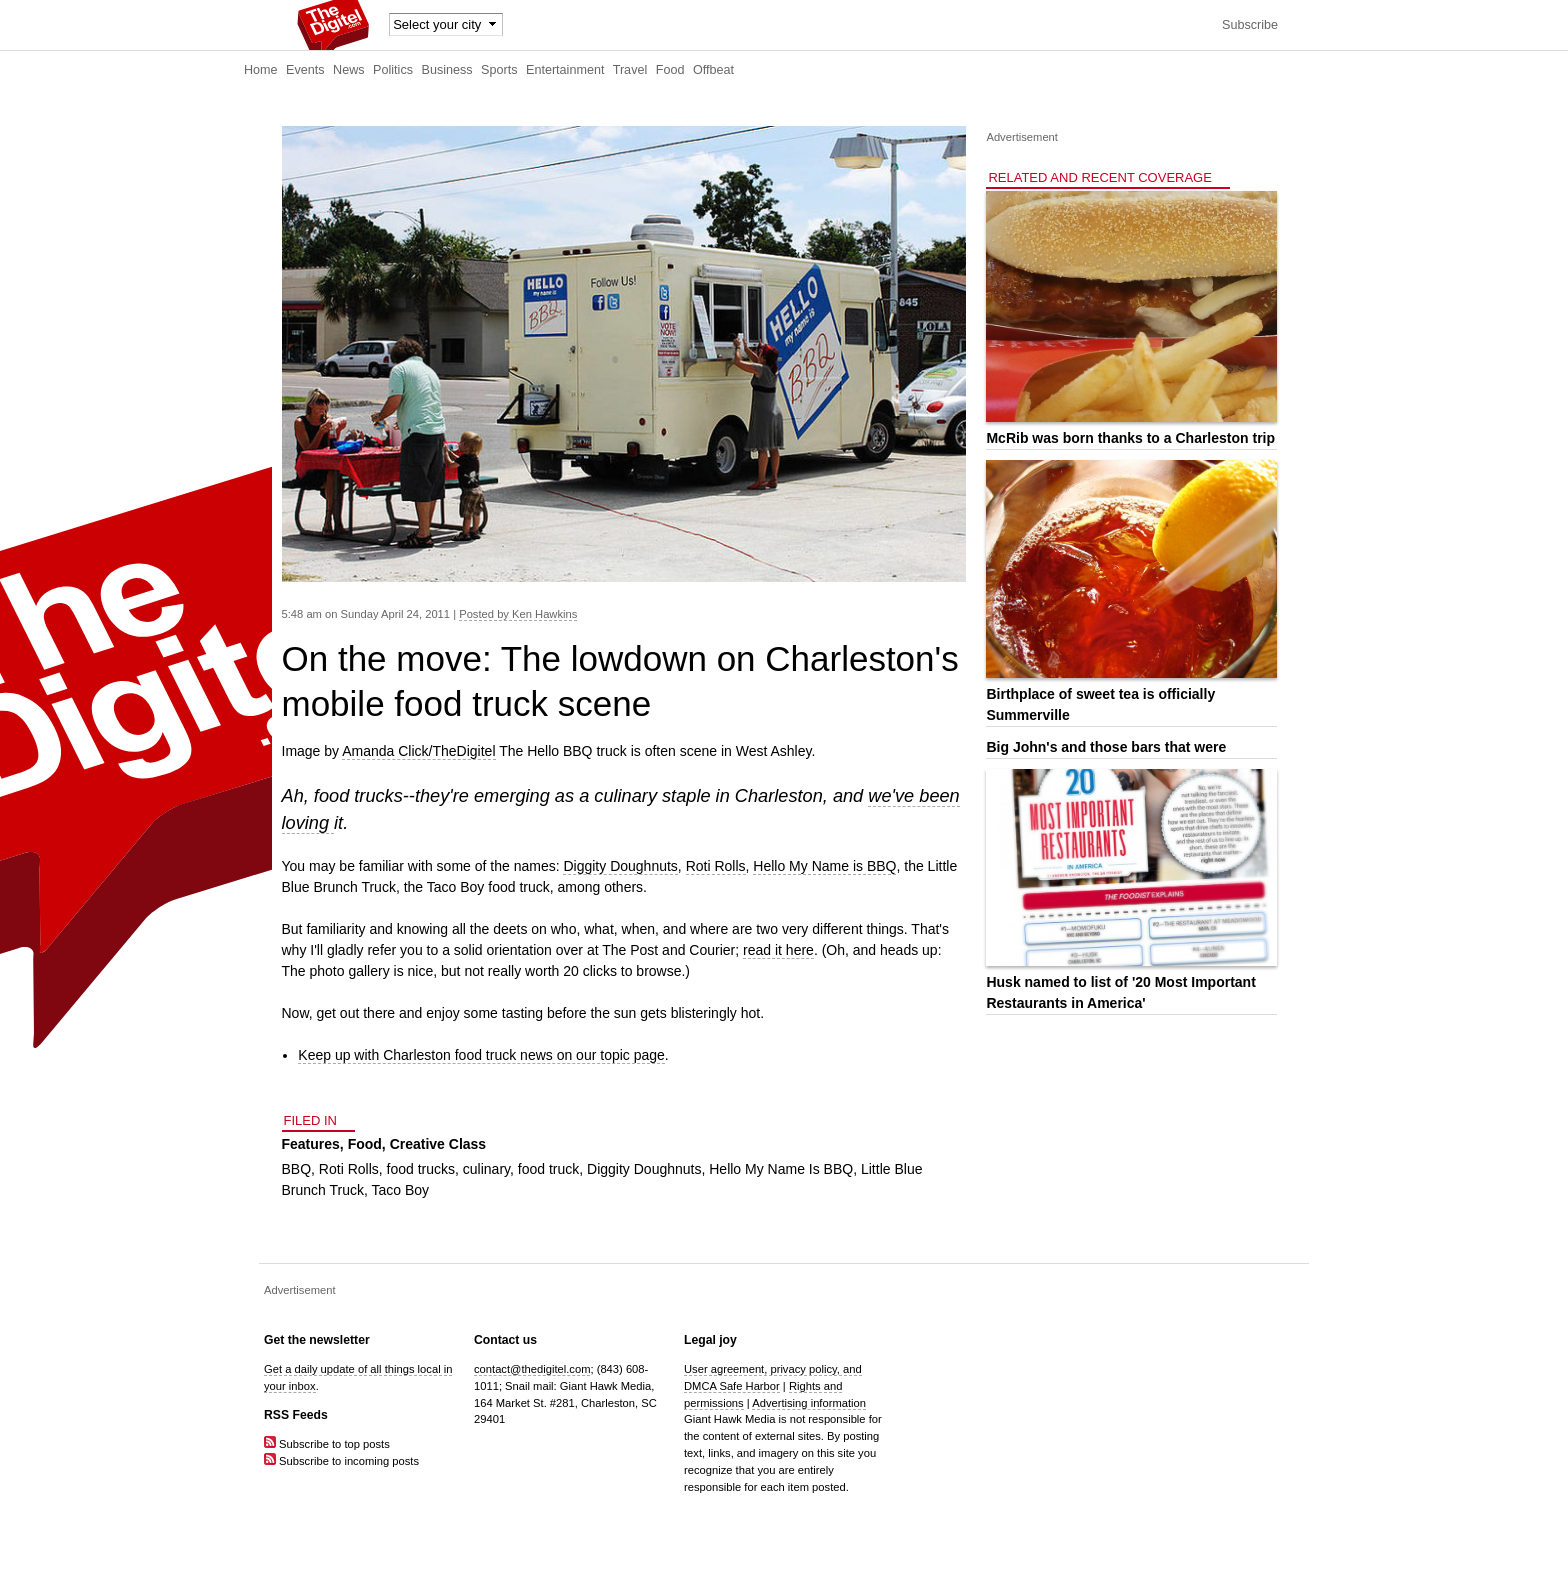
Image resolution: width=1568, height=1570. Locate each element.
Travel (630, 70)
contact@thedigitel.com (532, 1369)
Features (311, 1144)
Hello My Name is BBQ (824, 866)
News (349, 70)
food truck (548, 1169)
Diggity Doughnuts (620, 866)
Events (305, 70)
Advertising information (809, 1403)
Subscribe (1250, 25)
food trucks (421, 1169)
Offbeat (713, 70)
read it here (778, 950)
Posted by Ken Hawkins (518, 614)
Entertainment (565, 70)
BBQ (297, 1169)
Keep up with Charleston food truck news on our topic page (481, 1055)
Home (261, 70)
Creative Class (438, 1144)
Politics (393, 70)
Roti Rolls (716, 866)
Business (447, 70)
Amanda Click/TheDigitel (418, 751)
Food (670, 70)
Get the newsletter (317, 1340)
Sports (499, 70)
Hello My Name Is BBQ (781, 1169)
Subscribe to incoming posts (341, 1461)
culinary (486, 1169)
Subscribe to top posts (327, 1444)
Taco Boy (401, 1190)
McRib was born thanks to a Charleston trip (1130, 438)
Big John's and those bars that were (1106, 747)
